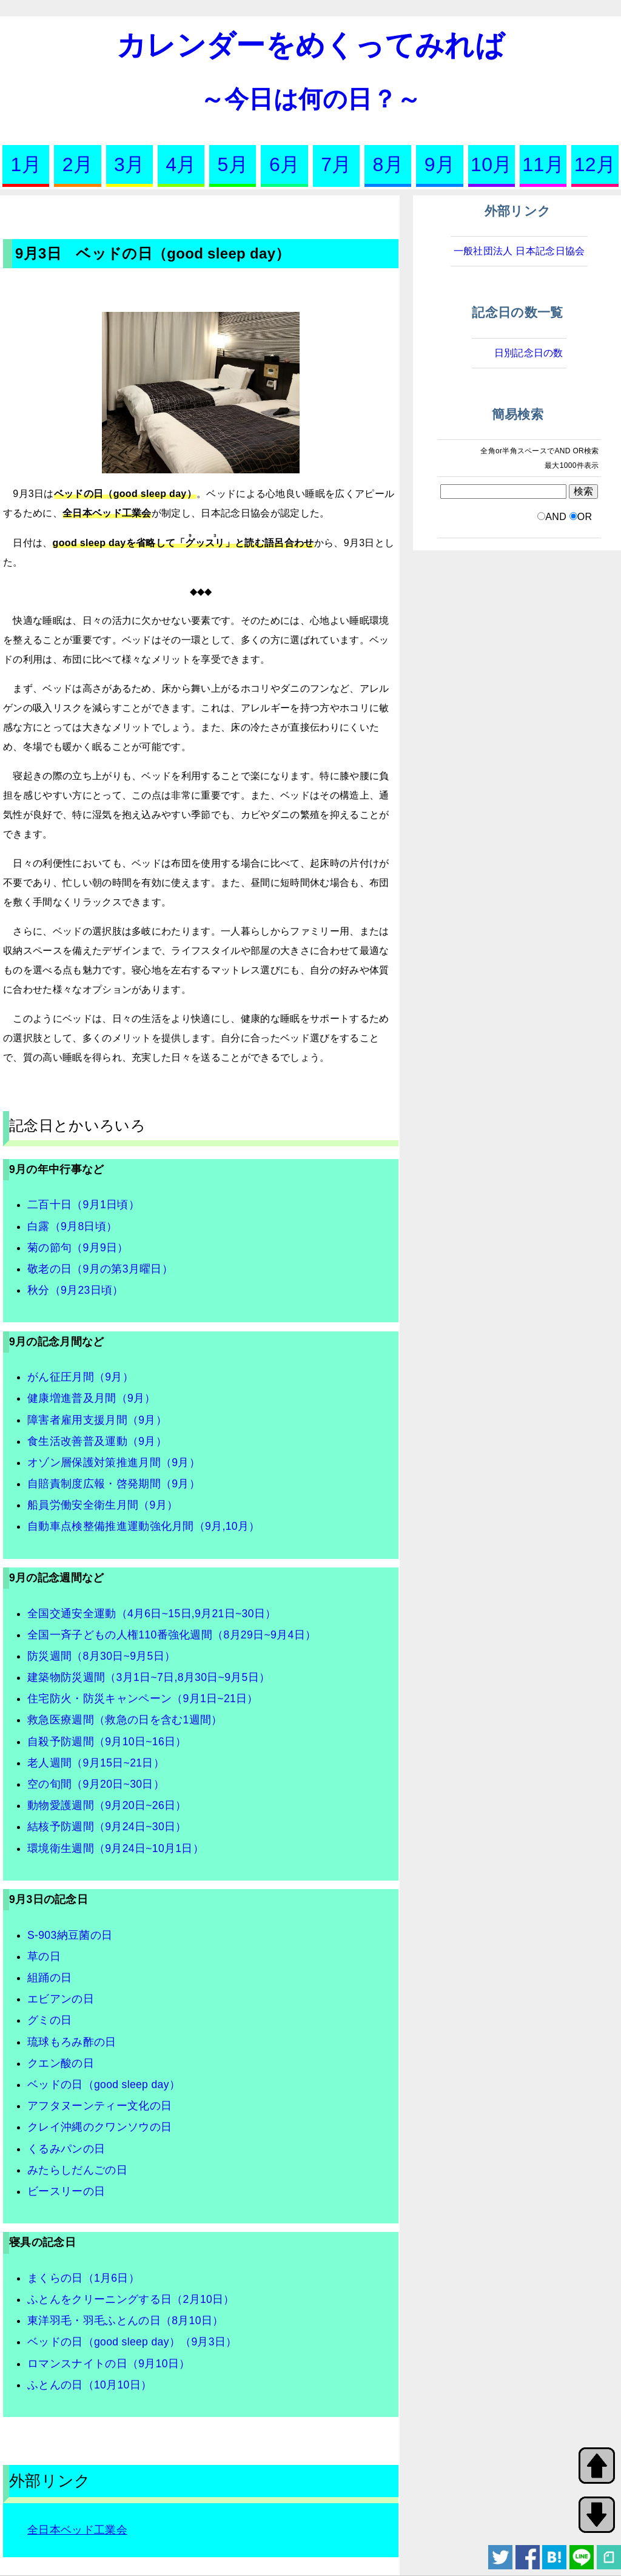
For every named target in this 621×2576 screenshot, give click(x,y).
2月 (77, 164)
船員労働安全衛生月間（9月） (102, 1505)
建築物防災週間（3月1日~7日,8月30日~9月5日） (148, 1677)
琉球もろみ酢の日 (71, 2042)
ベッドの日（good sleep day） (103, 2084)
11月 (543, 164)
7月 (336, 164)
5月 (233, 164)
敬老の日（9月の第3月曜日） (100, 1269)
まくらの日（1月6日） (83, 2278)
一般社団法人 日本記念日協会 (519, 251)
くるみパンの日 (66, 2149)
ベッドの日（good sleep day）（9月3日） (132, 2342)
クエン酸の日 (60, 2063)
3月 (129, 164)
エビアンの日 (60, 1999)
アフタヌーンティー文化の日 (99, 2106)
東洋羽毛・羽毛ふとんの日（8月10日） (125, 2320)
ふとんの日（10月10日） (89, 2385)
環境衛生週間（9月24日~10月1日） (115, 1848)
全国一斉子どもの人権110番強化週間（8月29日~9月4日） (171, 1635)
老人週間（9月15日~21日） (95, 1763)
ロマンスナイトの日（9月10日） (108, 2364)
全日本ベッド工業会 (77, 2530)
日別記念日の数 (528, 353)
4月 (181, 164)
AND (555, 517)
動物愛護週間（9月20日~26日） (107, 1805)
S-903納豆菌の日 (69, 1935)
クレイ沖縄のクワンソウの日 (99, 2127)
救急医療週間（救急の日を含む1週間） (125, 1720)
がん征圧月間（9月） (80, 1377)
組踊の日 (49, 1978)
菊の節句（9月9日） (78, 1248)
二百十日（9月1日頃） (83, 1204)
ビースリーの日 (66, 2191)
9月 (440, 164)
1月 (25, 164)
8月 (388, 164)
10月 (491, 164)
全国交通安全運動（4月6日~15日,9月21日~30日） (151, 1613)
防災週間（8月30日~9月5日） (101, 1656)
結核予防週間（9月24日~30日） (107, 1826)
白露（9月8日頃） (72, 1226)
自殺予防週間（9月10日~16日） (107, 1742)
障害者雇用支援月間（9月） (97, 1420)
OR (584, 517)
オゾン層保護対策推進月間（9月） (113, 1462)
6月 (284, 164)
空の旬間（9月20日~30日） (95, 1784)
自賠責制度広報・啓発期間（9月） (113, 1484)
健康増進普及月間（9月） (91, 1398)
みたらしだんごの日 (77, 2170)
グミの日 (49, 2020)
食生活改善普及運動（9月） (97, 1441)
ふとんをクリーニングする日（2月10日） (131, 2299)
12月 (595, 164)
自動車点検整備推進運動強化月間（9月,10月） (143, 1526)
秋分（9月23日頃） (75, 1290)
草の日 (44, 1956)
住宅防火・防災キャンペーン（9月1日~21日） (142, 1698)
